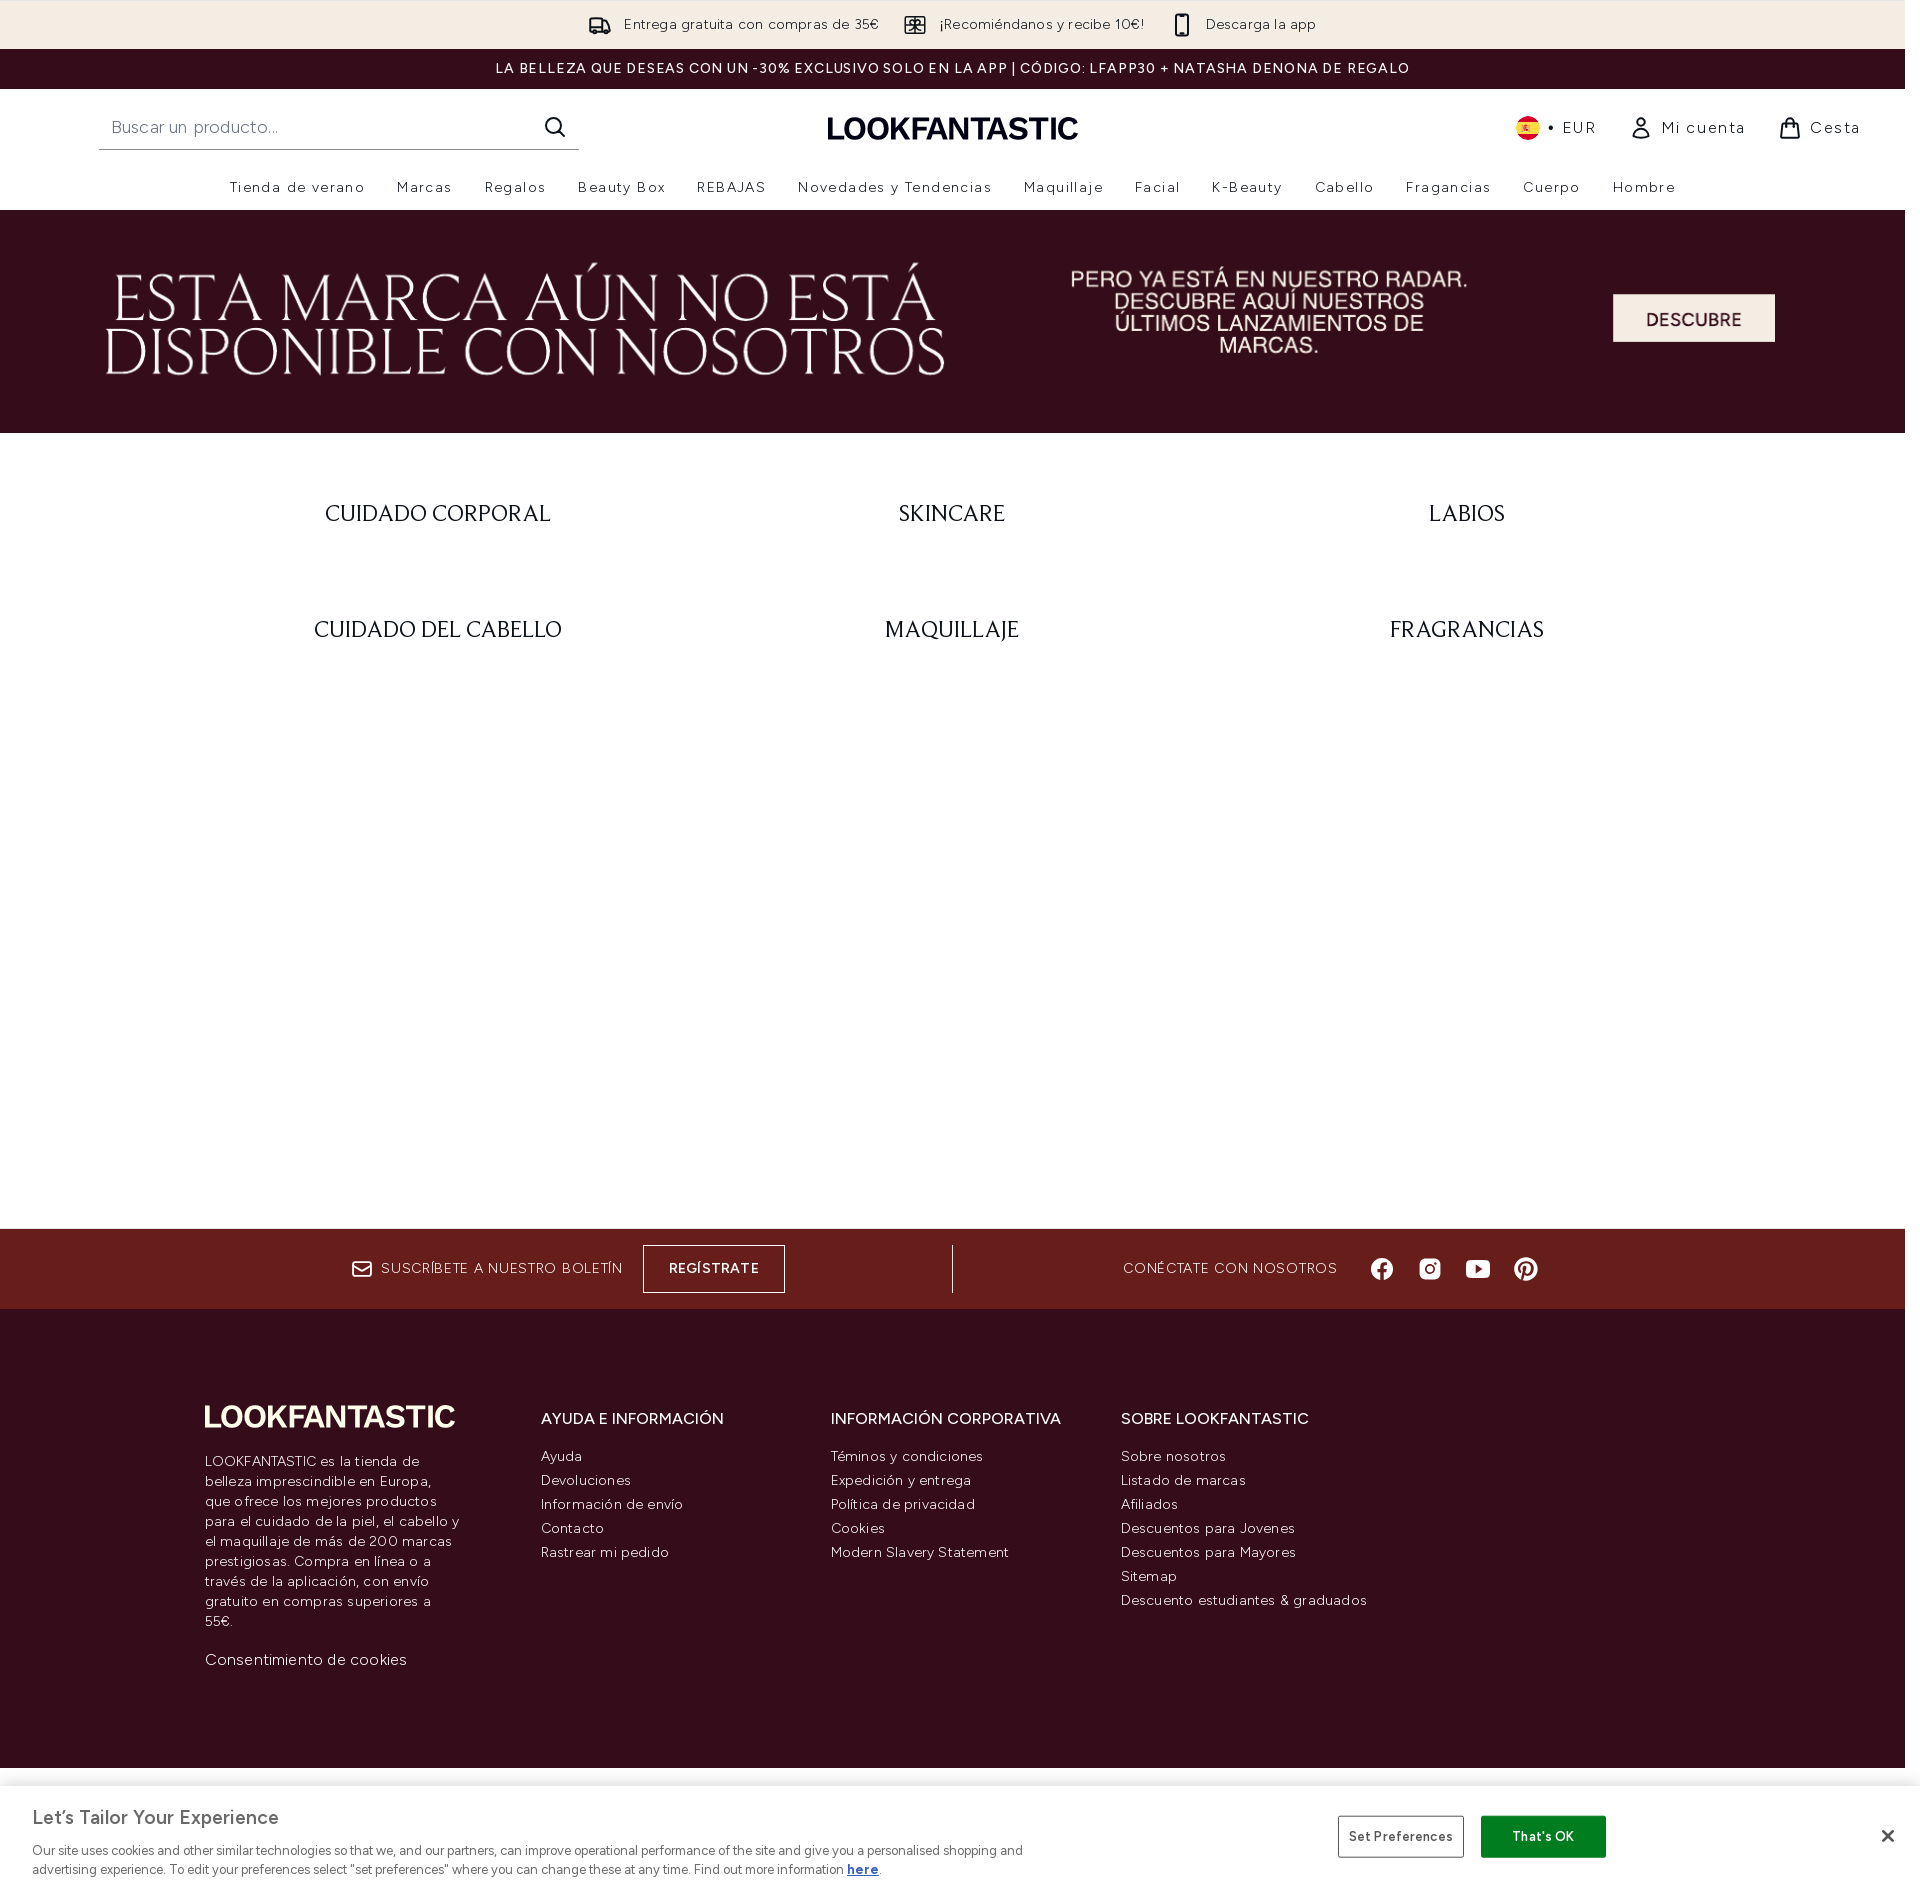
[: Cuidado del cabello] (438, 631)
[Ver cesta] (1819, 128)
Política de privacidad (903, 1504)
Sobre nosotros (1174, 1456)
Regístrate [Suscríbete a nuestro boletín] (714, 1268)
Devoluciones (586, 1480)
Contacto (573, 1528)
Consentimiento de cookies (306, 1659)
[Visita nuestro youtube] (1478, 1269)
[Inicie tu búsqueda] (339, 127)
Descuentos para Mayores (1209, 1552)
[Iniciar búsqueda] (555, 127)
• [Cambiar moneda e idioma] (1556, 128)
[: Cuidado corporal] (438, 515)
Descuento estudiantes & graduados (1244, 1600)
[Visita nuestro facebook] (1382, 1269)
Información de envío (612, 1504)
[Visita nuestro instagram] (1430, 1269)
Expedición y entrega (901, 1480)
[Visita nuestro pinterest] (1526, 1269)
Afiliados (1150, 1504)
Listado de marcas (1183, 1480)
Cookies (858, 1528)
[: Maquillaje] (952, 631)
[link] (1687, 128)
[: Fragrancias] (1467, 631)
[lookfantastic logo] (953, 127)
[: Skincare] (952, 515)
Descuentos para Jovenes (1208, 1528)
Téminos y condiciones (907, 1456)
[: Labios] (1467, 515)
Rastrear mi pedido (605, 1552)
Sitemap (1149, 1576)
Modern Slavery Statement (920, 1552)
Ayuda (562, 1456)
